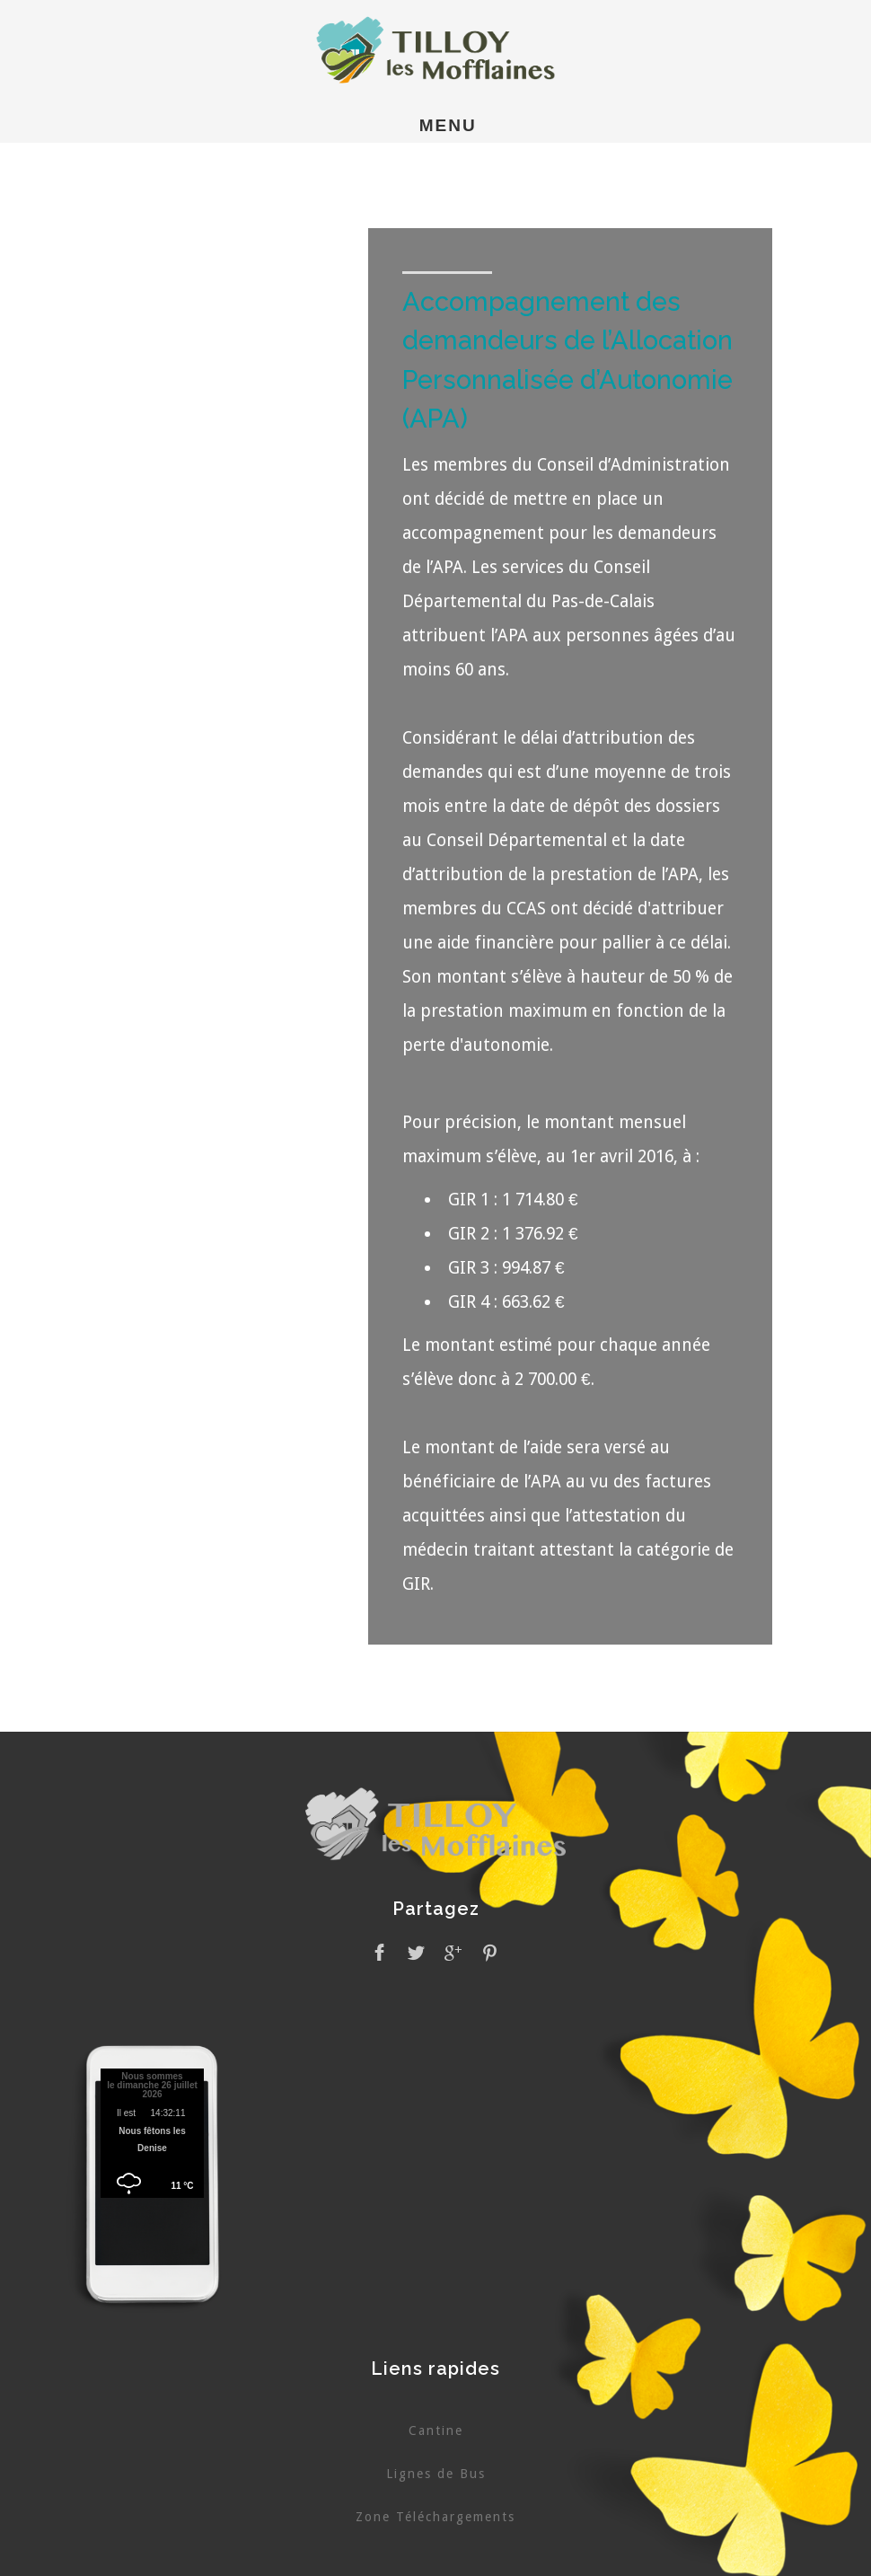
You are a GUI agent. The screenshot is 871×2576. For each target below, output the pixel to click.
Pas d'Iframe (152, 2136)
